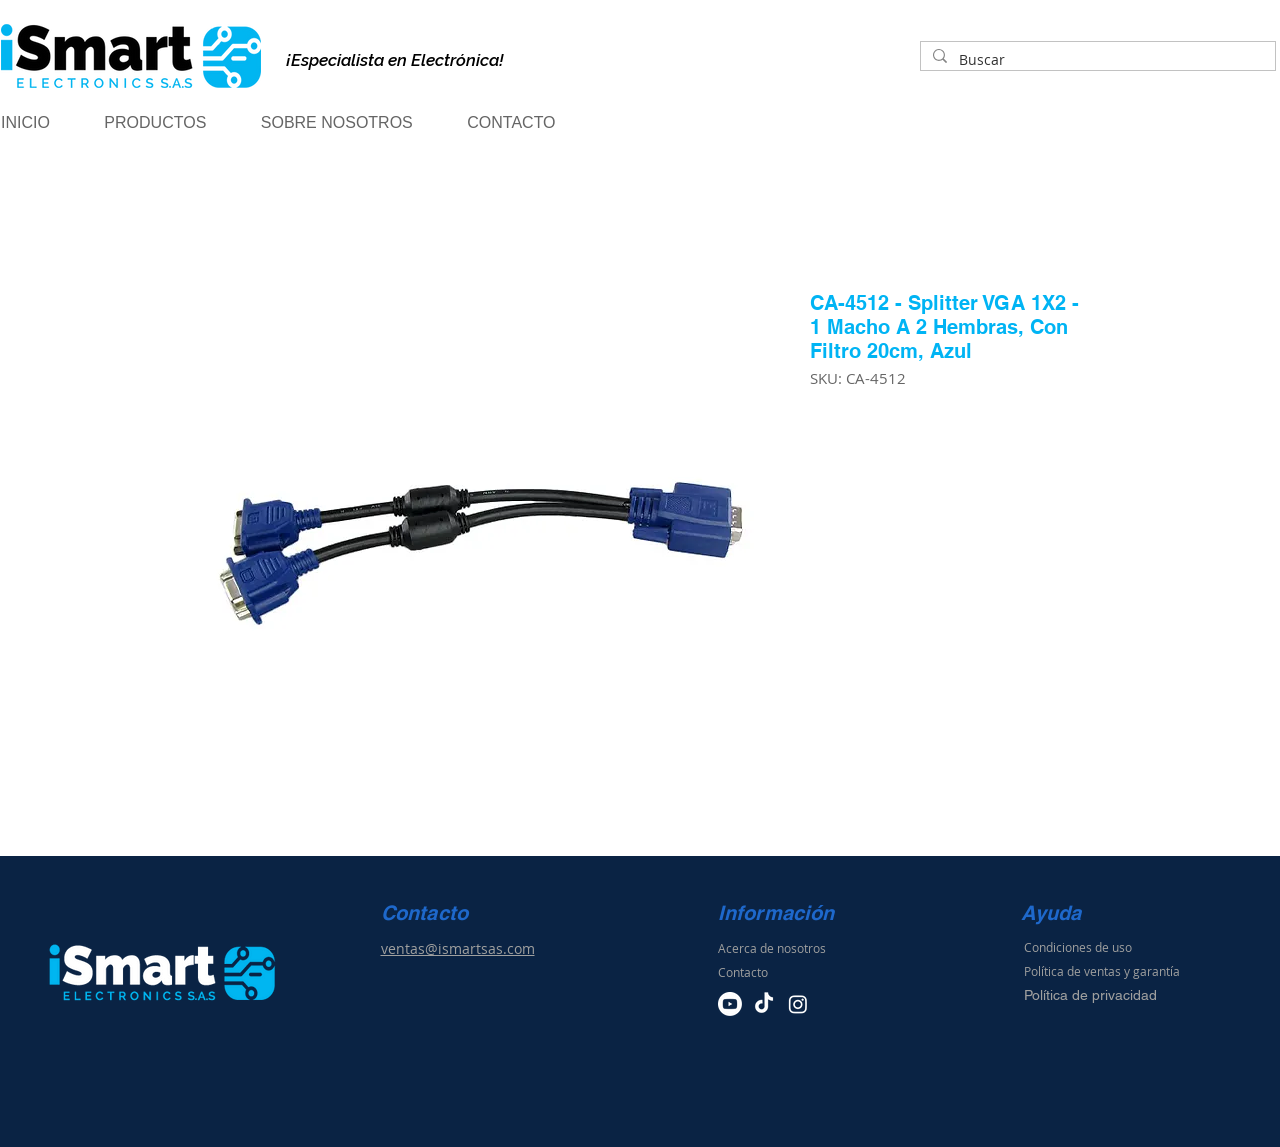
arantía (1160, 971)
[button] (172, 123)
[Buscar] (1096, 60)
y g (1132, 971)
